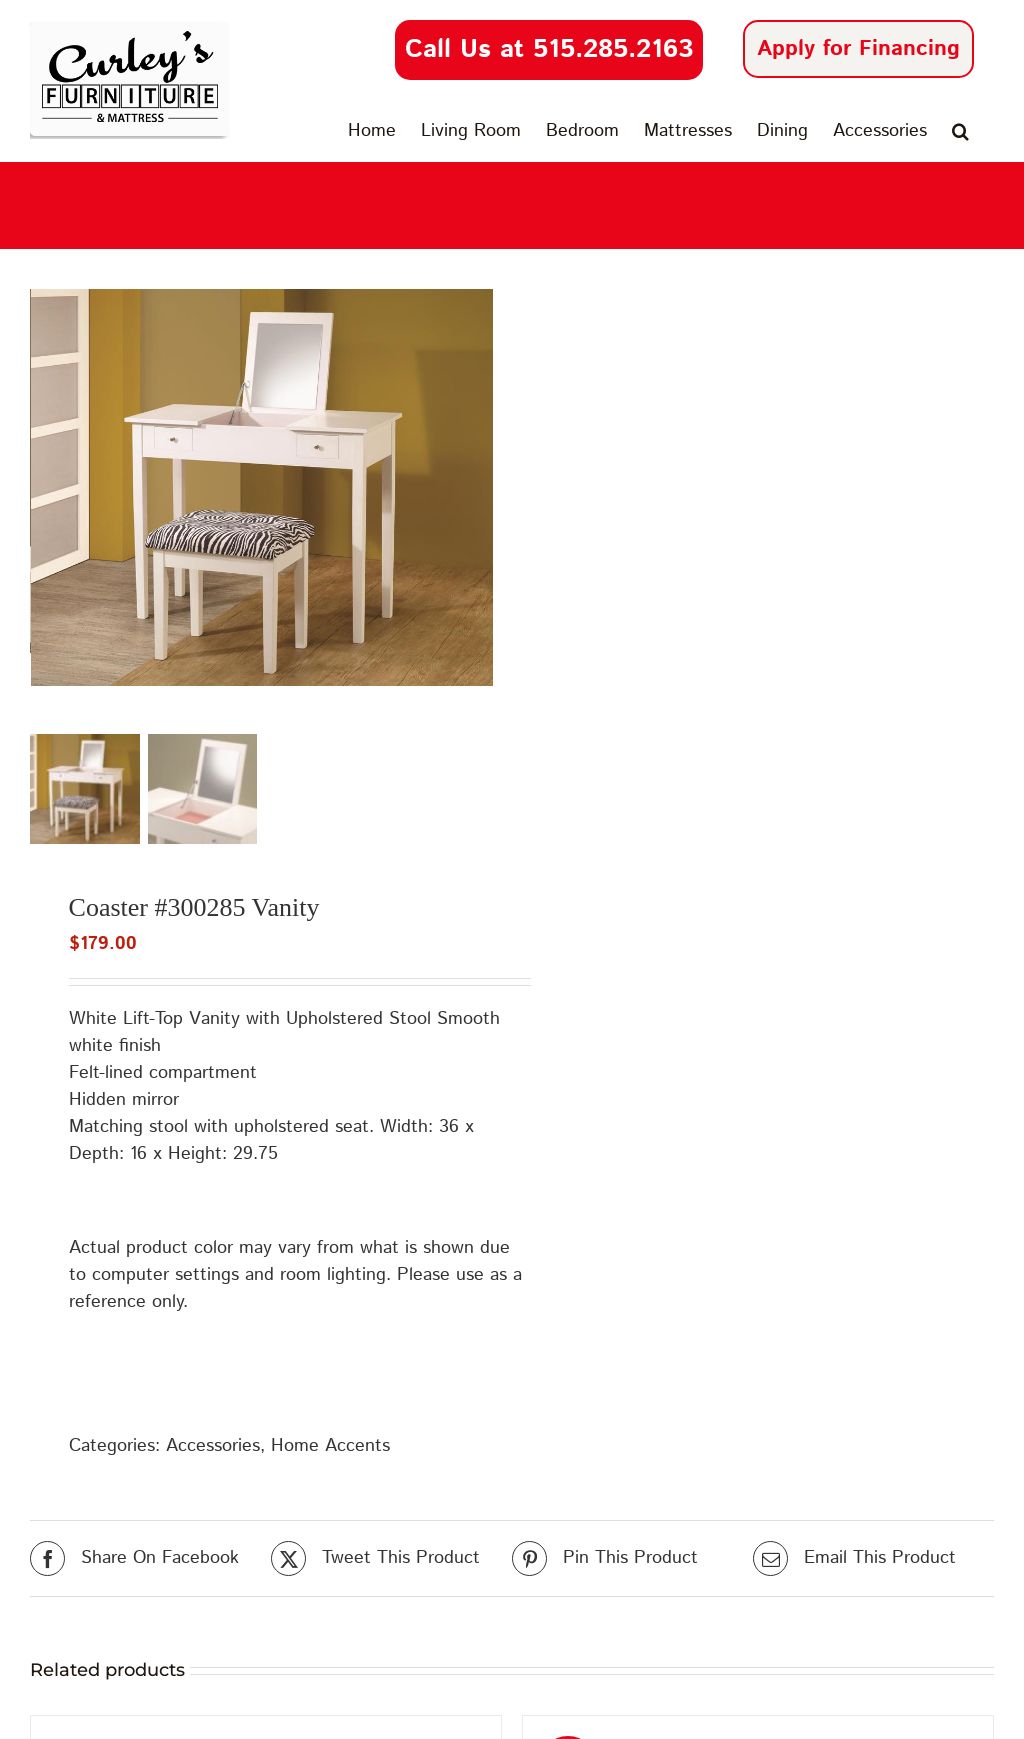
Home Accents (330, 1452)
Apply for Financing (858, 49)
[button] (960, 131)
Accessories (213, 1452)
